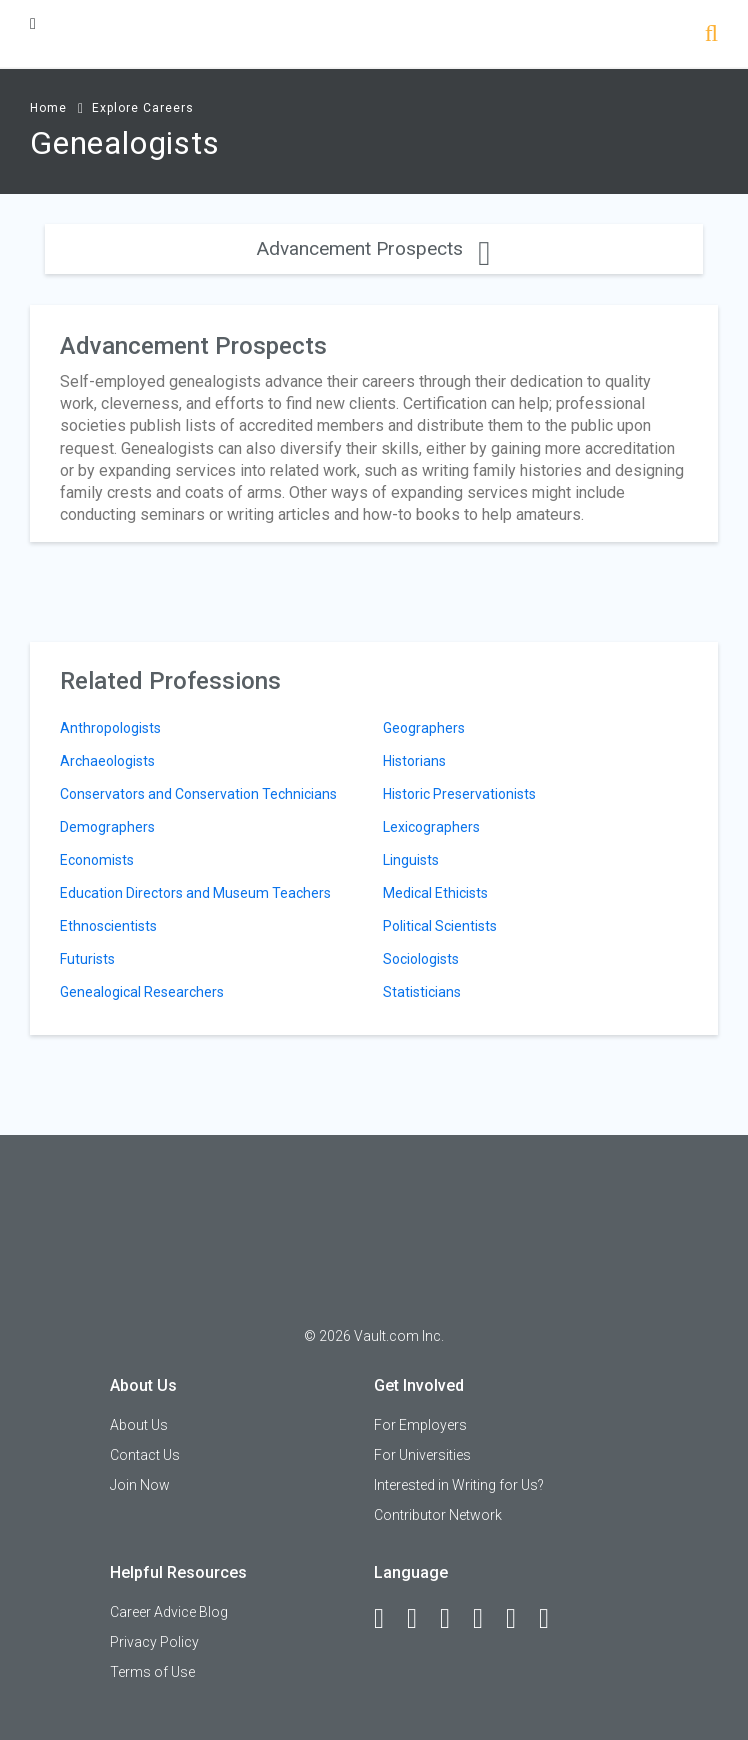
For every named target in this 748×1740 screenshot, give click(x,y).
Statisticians (422, 992)
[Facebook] (388, 1619)
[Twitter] (454, 1619)
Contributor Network (438, 1515)
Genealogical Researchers (142, 992)
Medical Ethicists (435, 893)
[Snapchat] (553, 1619)
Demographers (107, 827)
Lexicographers (431, 827)
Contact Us (145, 1455)
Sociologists (421, 959)
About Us (139, 1425)
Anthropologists (110, 728)
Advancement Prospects (373, 248)
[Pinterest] (520, 1619)
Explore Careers (143, 108)
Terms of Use (152, 1672)
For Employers (420, 1425)
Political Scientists (440, 926)
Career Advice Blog (169, 1612)
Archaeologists (107, 761)
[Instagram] (487, 1619)
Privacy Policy (154, 1642)
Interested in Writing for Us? (459, 1485)
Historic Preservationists (459, 794)
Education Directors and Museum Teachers (195, 893)
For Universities (422, 1455)
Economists (97, 860)
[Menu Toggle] (33, 23)
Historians (414, 761)
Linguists (411, 860)
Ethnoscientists (108, 926)
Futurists (87, 959)
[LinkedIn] (421, 1619)
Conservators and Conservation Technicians (198, 794)
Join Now (140, 1485)
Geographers (424, 728)
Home (48, 108)
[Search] (711, 35)
